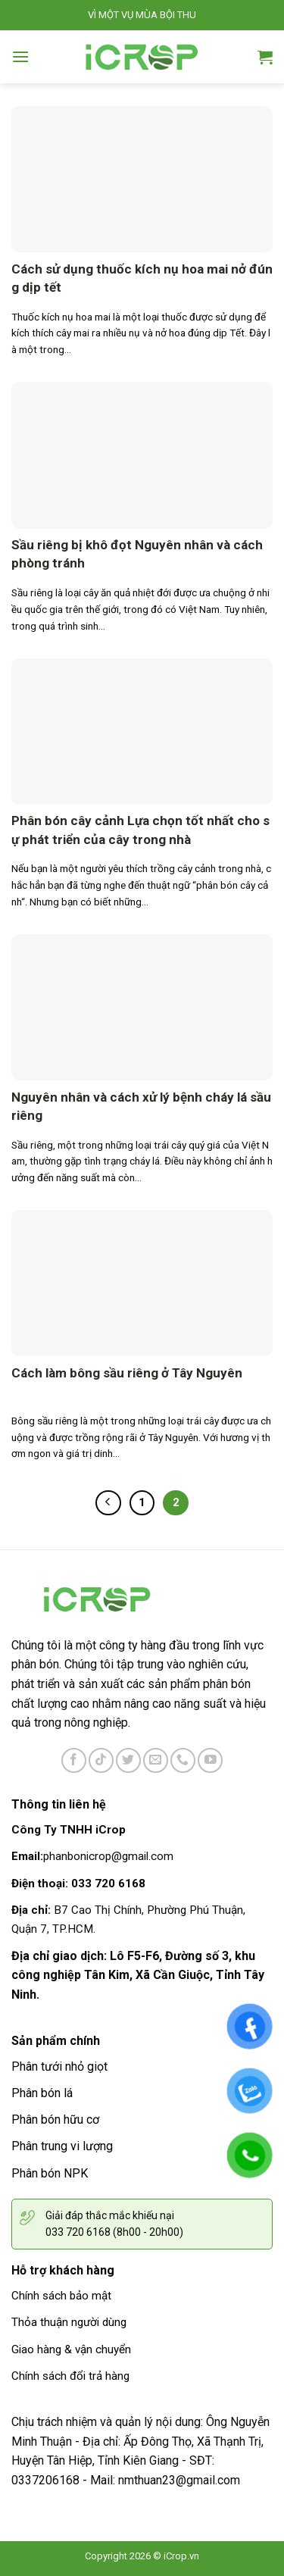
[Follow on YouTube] (210, 1760)
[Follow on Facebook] (73, 1760)
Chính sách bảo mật (61, 2295)
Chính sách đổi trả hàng (70, 2376)
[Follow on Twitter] (128, 1760)
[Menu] (20, 56)
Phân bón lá (42, 2093)
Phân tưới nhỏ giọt (59, 2066)
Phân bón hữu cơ (55, 2119)
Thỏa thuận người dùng (68, 2322)
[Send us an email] (155, 1760)
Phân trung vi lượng (62, 2146)
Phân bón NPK (49, 2173)
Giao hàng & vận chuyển (71, 2349)
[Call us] (182, 1760)
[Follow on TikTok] (101, 1760)
